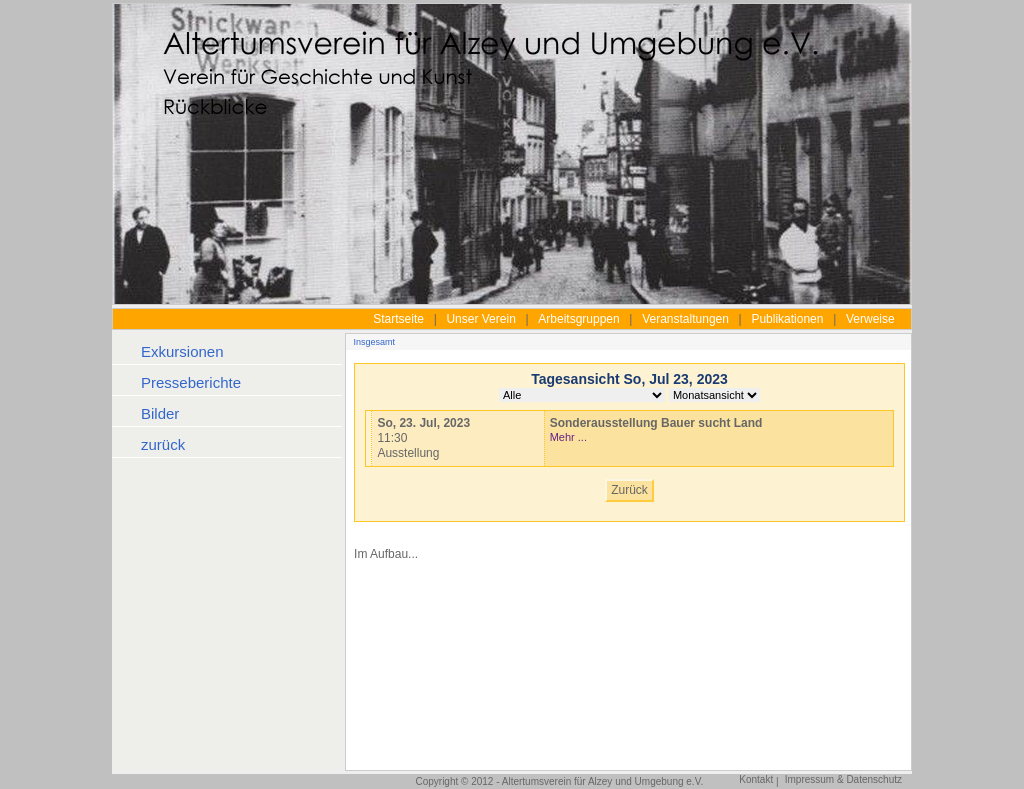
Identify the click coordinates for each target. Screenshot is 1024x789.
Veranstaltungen (685, 319)
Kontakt (756, 779)
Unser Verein (480, 319)
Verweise (870, 319)
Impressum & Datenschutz (843, 779)
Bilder (160, 413)
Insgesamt (375, 342)
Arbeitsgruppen (578, 319)
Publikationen (787, 319)
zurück (163, 444)
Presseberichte (191, 382)
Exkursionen (182, 351)
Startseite (398, 319)
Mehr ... (568, 437)
